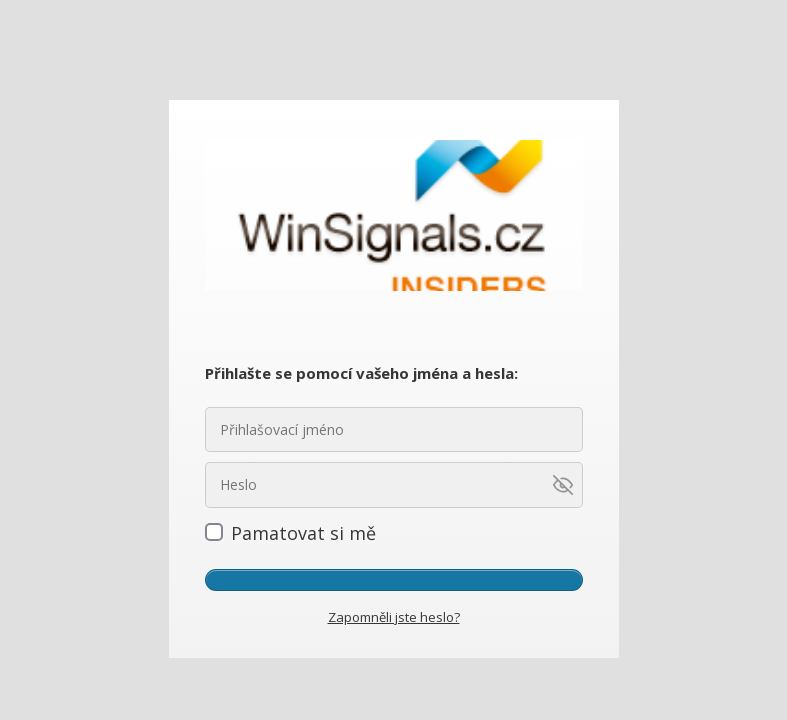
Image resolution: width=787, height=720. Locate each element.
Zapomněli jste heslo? (394, 617)
